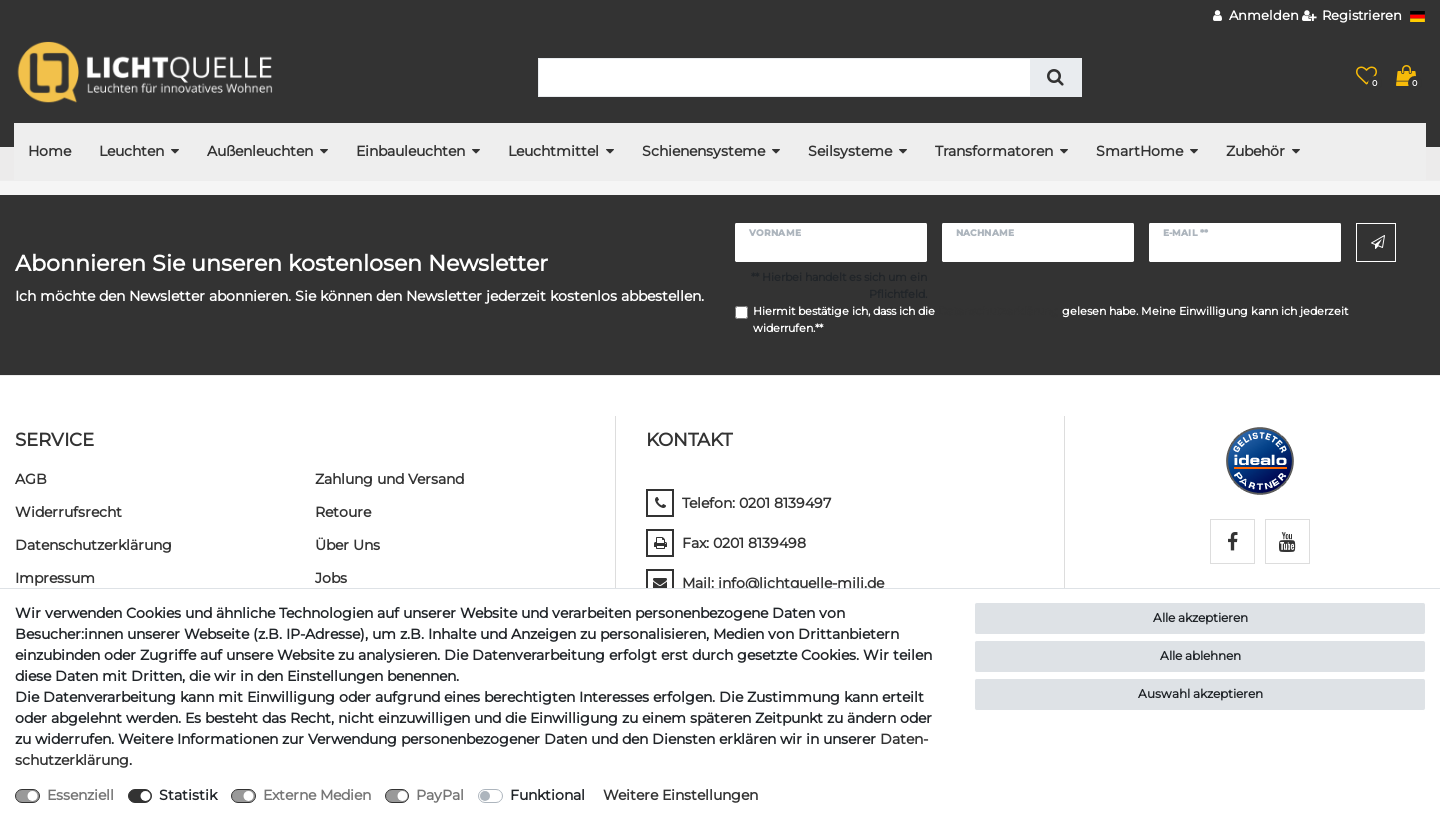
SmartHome (1139, 151)
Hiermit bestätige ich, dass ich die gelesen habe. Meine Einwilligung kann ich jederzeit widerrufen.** (1050, 319)
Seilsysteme (850, 151)
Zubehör (1255, 151)
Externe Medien (317, 795)
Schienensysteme (703, 151)
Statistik (188, 795)
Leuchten (131, 151)
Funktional (547, 795)
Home (49, 151)
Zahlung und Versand (389, 479)
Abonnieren (1378, 243)
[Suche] (1055, 77)
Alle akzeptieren (1200, 617)
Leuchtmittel (553, 151)
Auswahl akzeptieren (1200, 693)
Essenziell (80, 795)
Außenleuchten (260, 151)
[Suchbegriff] (784, 77)
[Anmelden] (1256, 16)
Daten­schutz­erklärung (93, 545)
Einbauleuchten (410, 151)
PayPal (440, 795)
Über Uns (347, 545)
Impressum (55, 578)
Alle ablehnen (1200, 655)
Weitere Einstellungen (680, 795)
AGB (31, 479)
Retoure (343, 512)
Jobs (331, 578)
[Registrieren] (1352, 16)
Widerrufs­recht (68, 512)
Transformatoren (994, 151)
